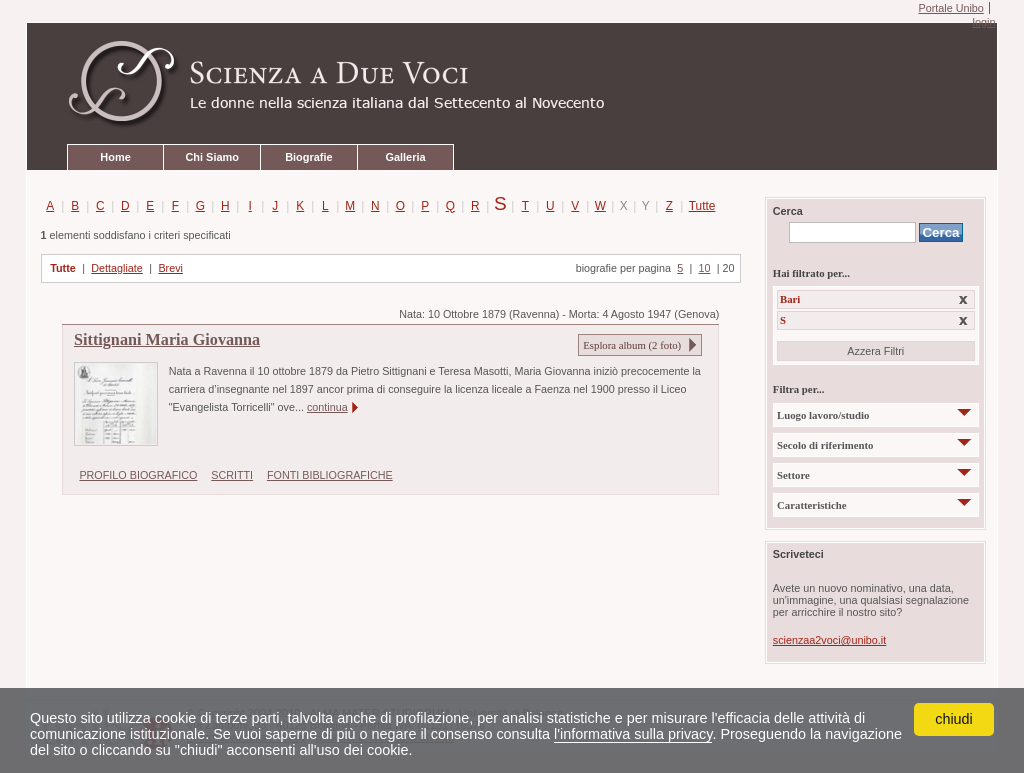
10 (704, 268)
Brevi (170, 268)
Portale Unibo (950, 8)
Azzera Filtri (875, 351)
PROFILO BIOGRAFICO (138, 475)
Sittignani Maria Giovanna (167, 340)
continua (327, 407)
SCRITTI (232, 475)
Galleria (405, 157)
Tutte (698, 206)
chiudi (954, 719)
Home (115, 157)
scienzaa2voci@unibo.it (829, 640)
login (983, 22)
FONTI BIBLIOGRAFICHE (330, 475)
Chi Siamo (211, 157)
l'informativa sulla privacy (633, 734)
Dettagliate (117, 268)
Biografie (308, 157)
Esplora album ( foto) (632, 345)
